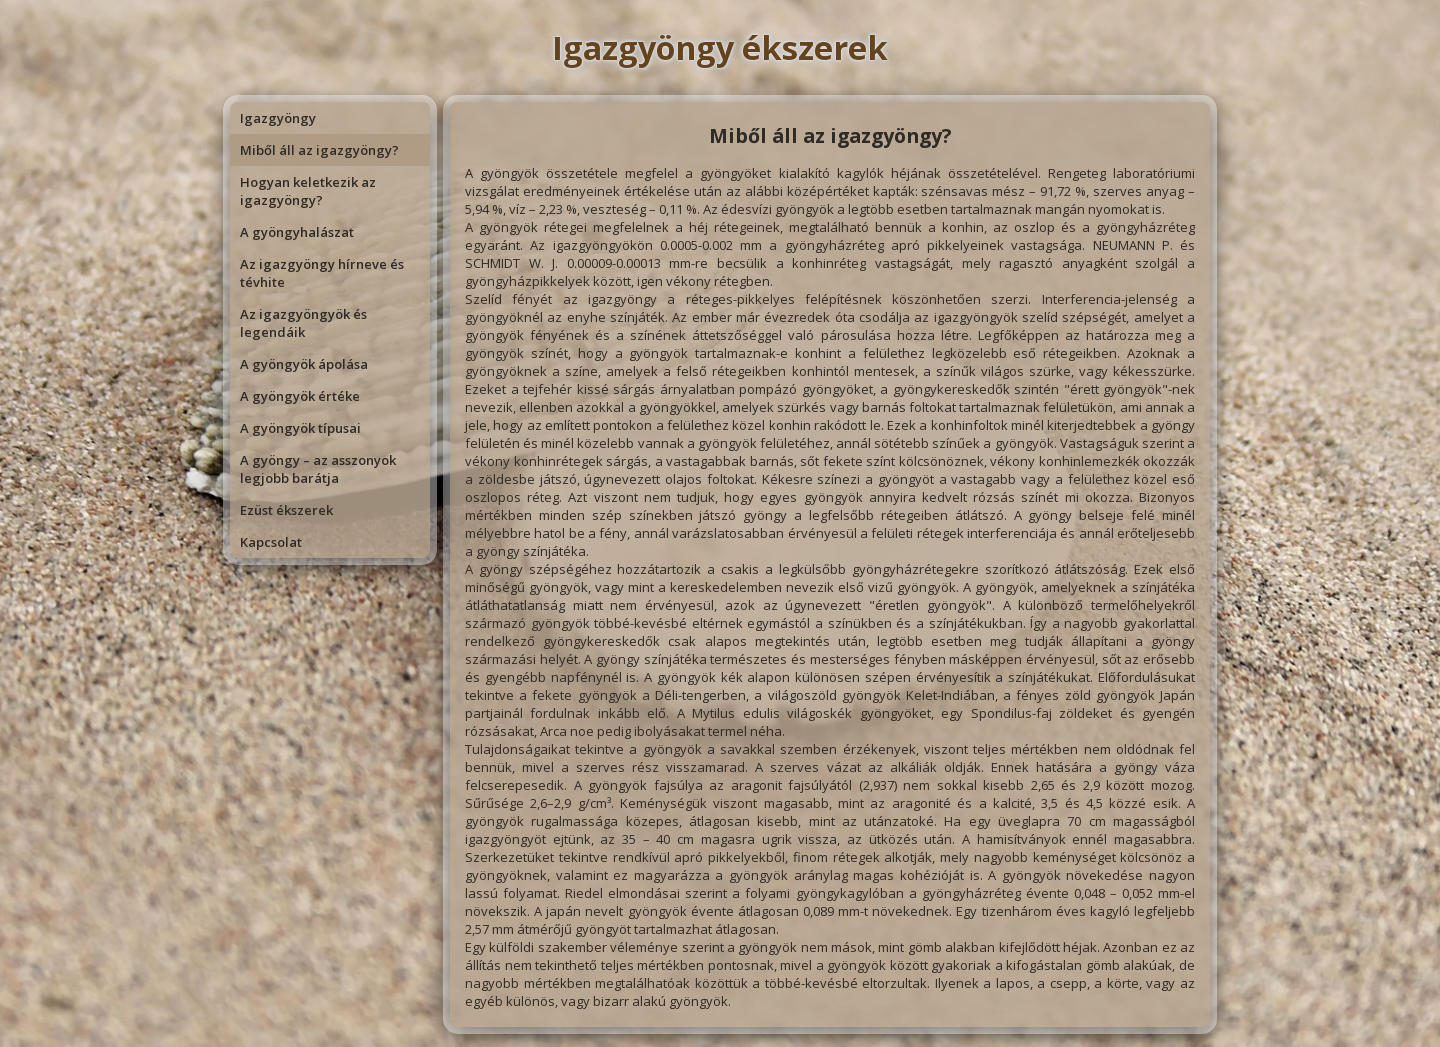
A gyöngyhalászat (297, 232)
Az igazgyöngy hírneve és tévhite (322, 273)
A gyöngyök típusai (300, 428)
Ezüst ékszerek (286, 510)
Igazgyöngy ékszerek (720, 47)
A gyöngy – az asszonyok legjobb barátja (318, 469)
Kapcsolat (271, 542)
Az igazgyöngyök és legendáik (303, 323)
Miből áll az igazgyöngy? (319, 150)
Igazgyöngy (278, 118)
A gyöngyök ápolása (304, 364)
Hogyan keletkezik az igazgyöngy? (308, 191)
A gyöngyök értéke (300, 396)
